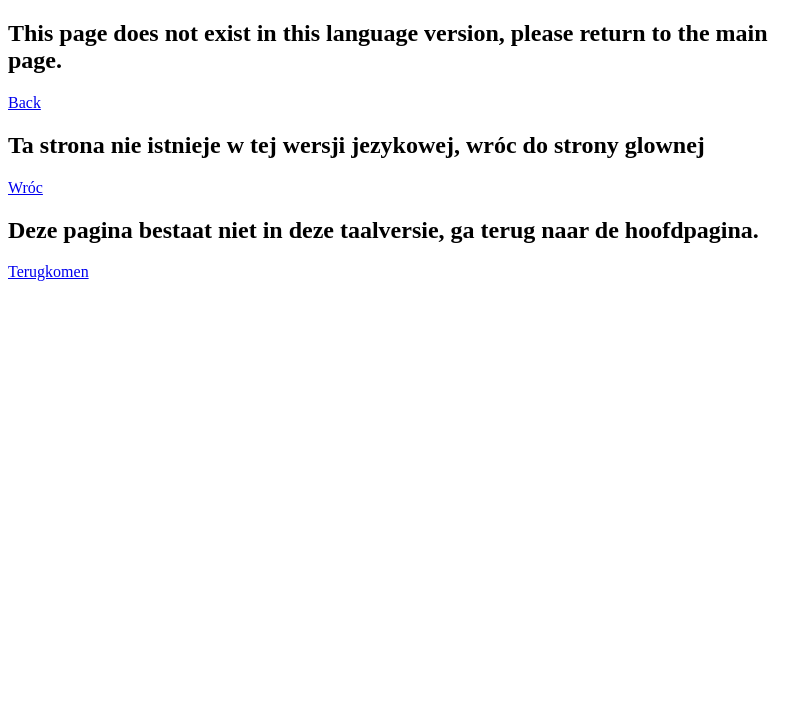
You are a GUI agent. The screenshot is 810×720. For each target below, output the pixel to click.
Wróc (25, 187)
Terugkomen (48, 271)
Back (24, 102)
